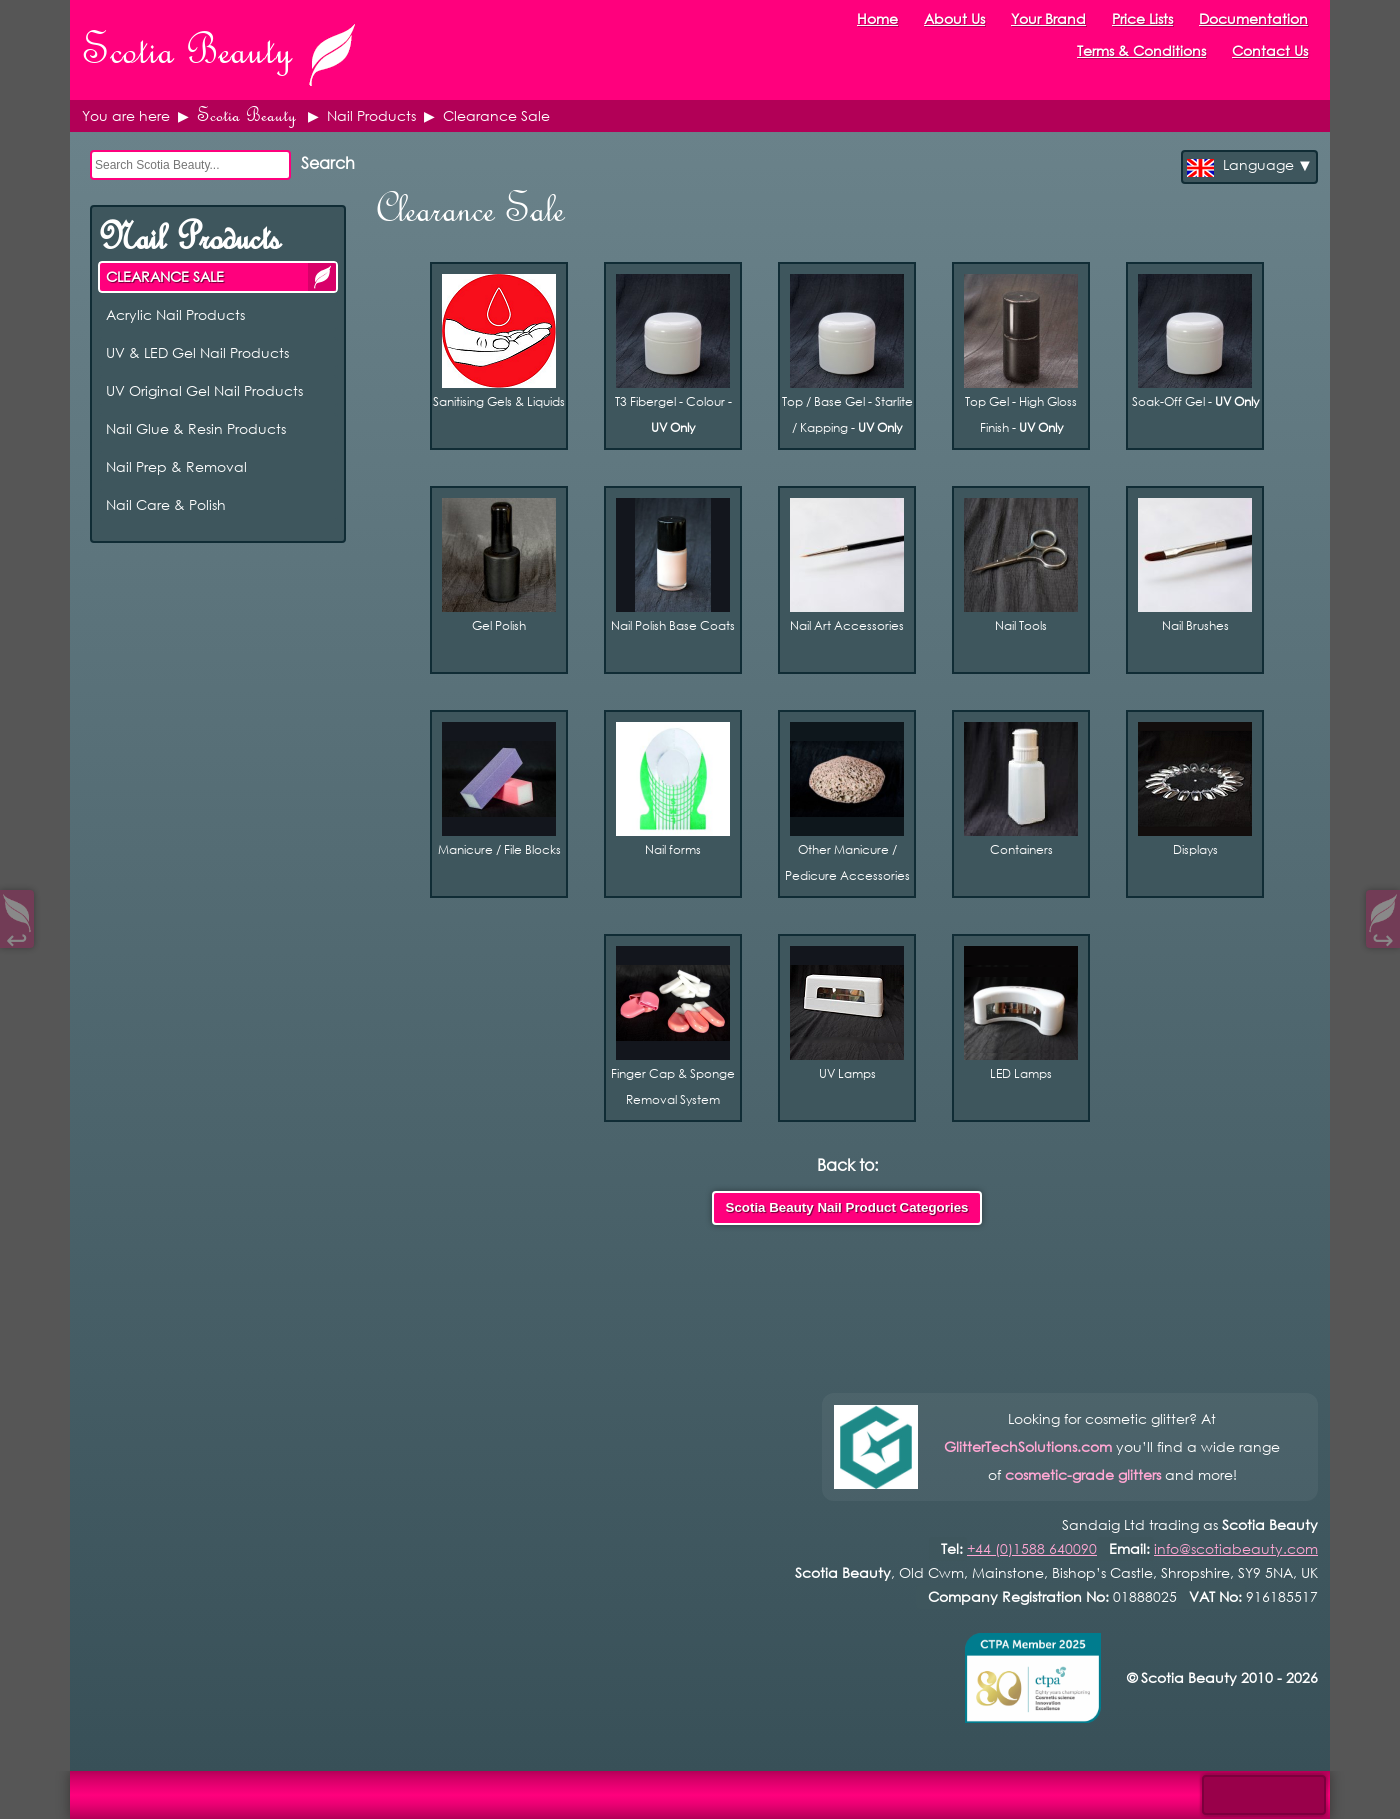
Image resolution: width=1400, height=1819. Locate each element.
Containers (1021, 789)
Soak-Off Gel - (1195, 341)
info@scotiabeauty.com (1236, 1548)
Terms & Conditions (1141, 50)
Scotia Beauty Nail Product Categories (847, 1207)
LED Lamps (1021, 1013)
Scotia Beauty (246, 115)
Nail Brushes (1195, 565)
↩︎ (17, 935)
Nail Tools (1021, 565)
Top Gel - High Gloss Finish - (1021, 354)
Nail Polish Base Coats (673, 565)
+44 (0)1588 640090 (1032, 1548)
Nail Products (189, 237)
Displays (1195, 789)
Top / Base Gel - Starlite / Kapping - (847, 354)
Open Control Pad (30, 1789)
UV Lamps (847, 1013)
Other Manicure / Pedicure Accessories (847, 802)
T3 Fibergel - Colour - (673, 354)
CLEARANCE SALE (322, 276)
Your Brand (1048, 18)
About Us (954, 18)
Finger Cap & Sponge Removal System (673, 1026)
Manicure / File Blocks (499, 789)
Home (877, 18)
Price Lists (1142, 18)
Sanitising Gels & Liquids (499, 341)
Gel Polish (499, 565)
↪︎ (1383, 935)
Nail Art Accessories (847, 565)
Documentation (1253, 18)
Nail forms (673, 789)
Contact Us (1270, 50)
